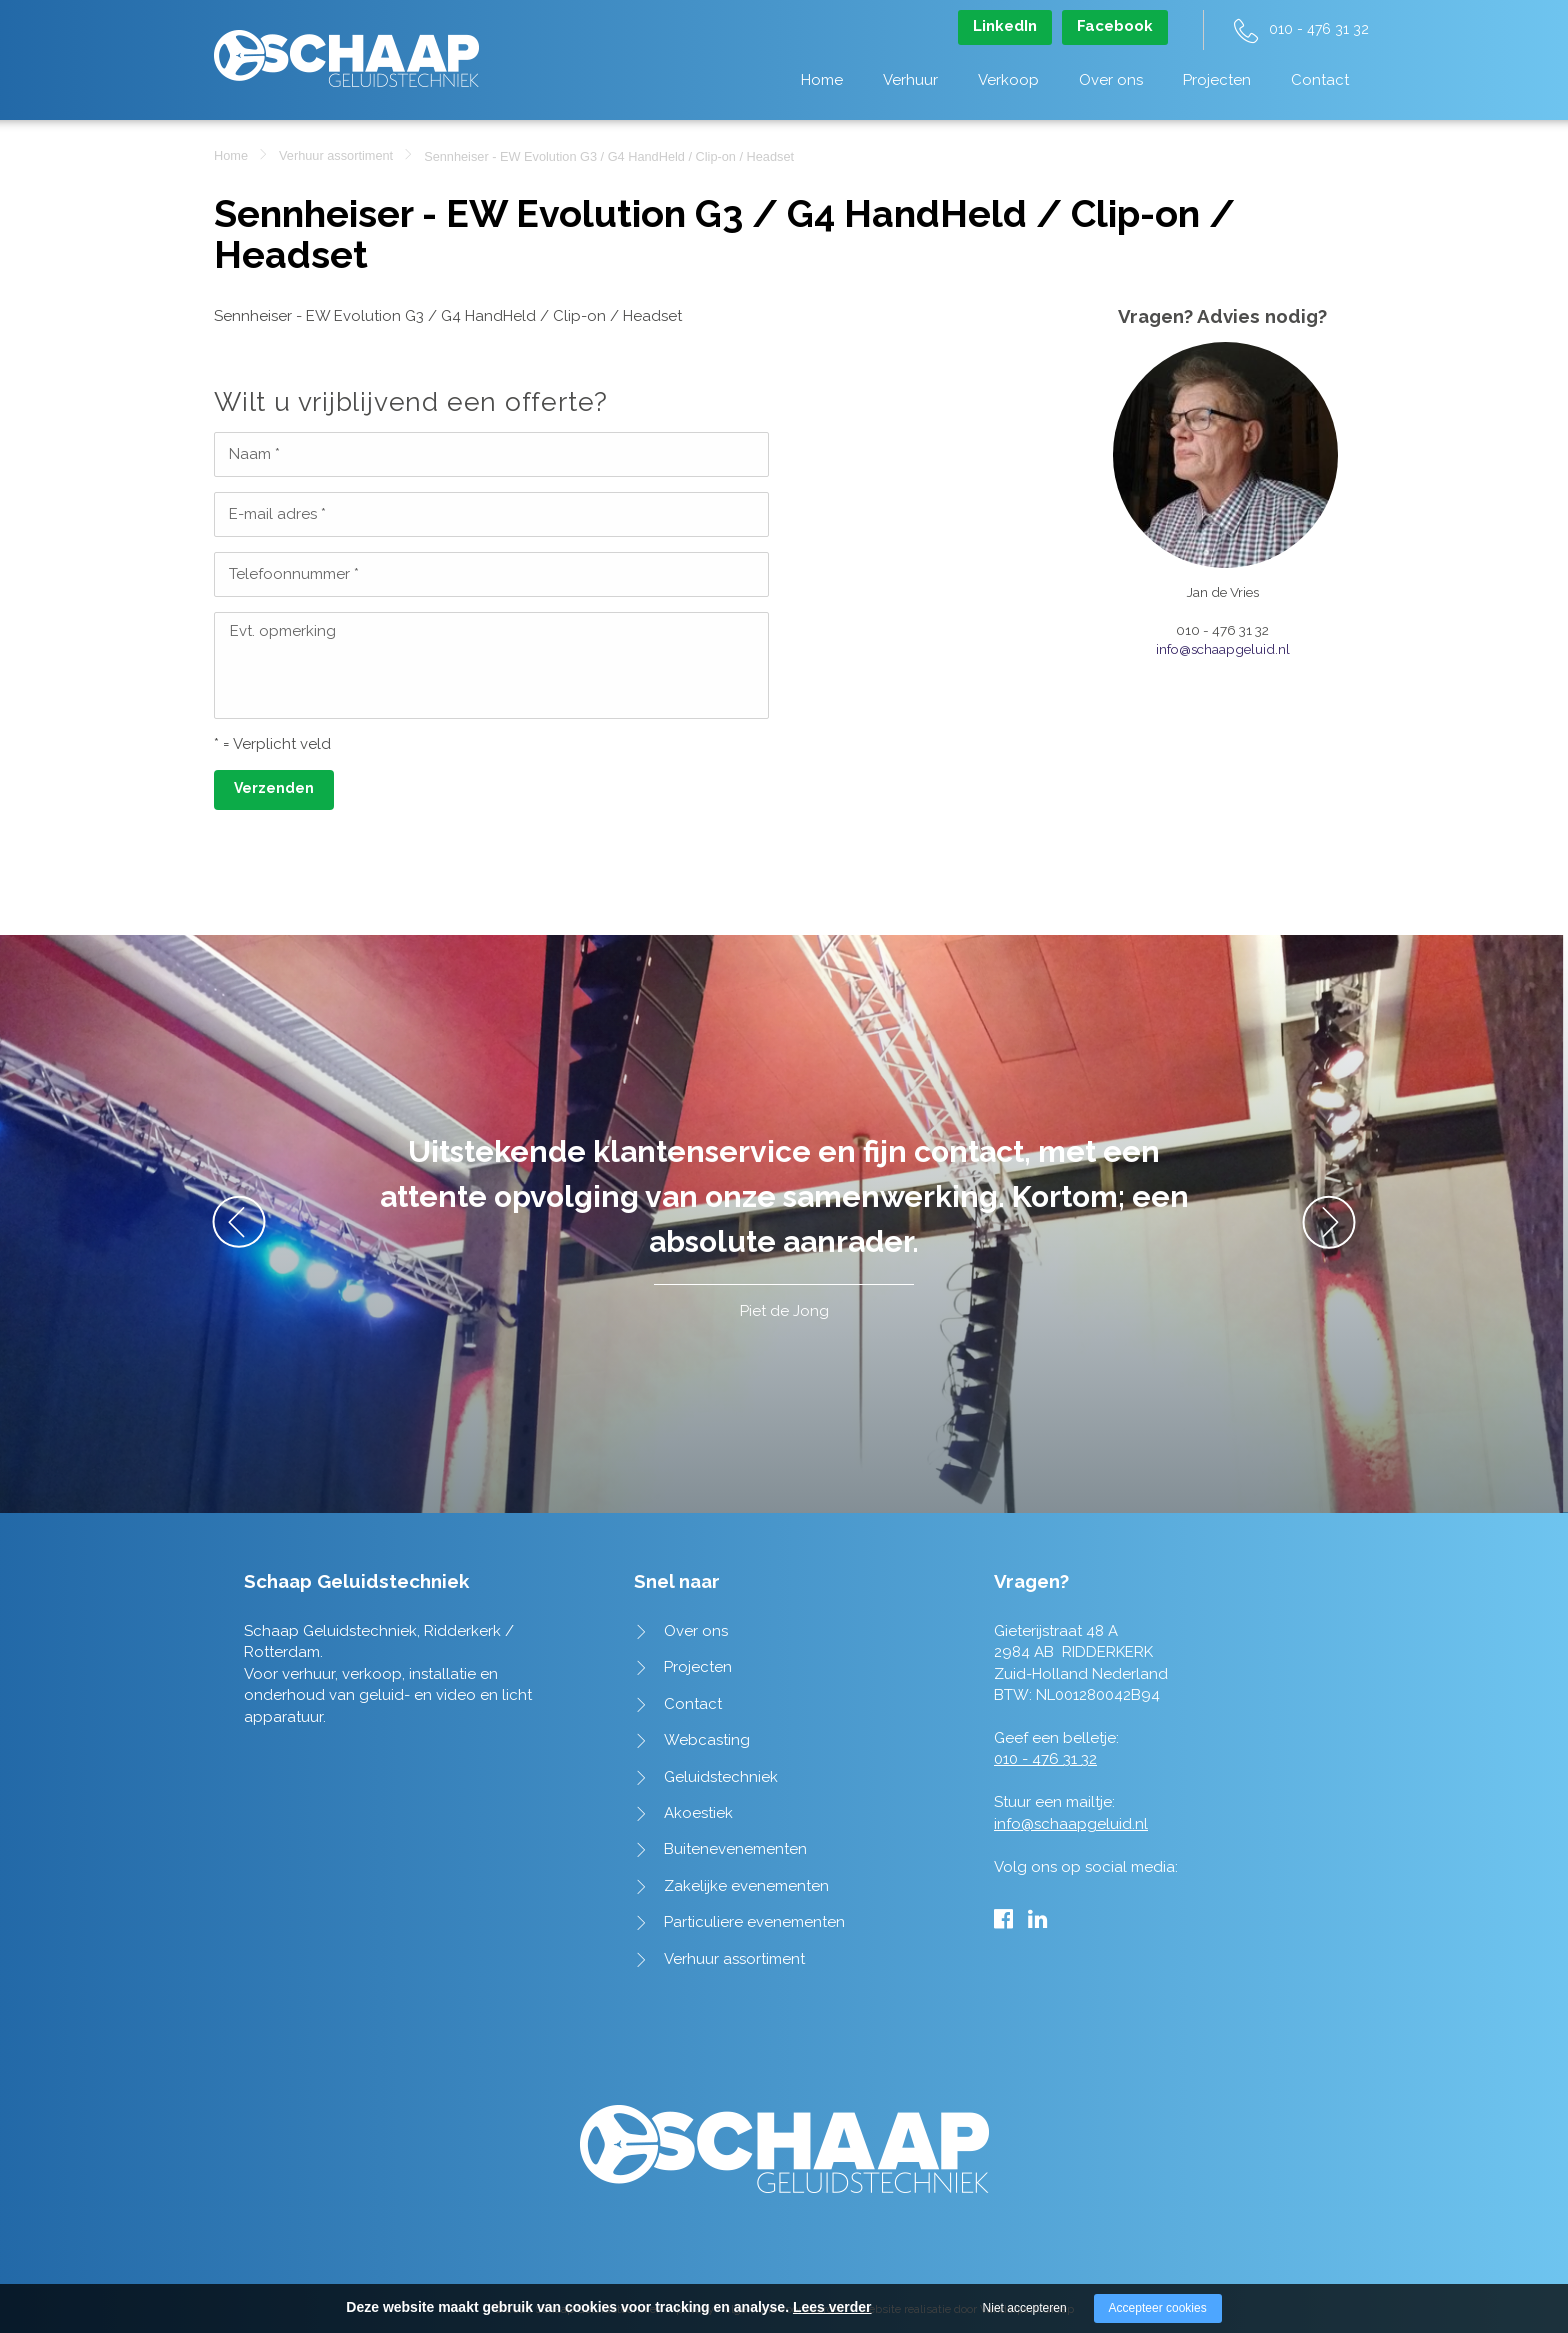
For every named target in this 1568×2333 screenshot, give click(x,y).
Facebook (1115, 26)
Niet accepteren (1025, 2308)
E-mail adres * (277, 514)
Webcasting (707, 1740)
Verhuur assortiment (336, 155)
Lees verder (832, 2307)
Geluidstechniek (721, 1777)
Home (822, 80)
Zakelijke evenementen (746, 1886)
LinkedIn (1005, 26)
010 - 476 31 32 (1319, 29)
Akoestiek (698, 1813)
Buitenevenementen (735, 1849)
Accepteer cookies (1158, 2308)
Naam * (254, 454)
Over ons (1111, 80)
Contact (1320, 80)
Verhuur (910, 80)
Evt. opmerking (283, 631)
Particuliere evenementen (754, 1922)
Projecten (1217, 80)
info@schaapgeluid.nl (1223, 649)
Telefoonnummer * (294, 574)
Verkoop (1008, 80)
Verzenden (274, 788)
